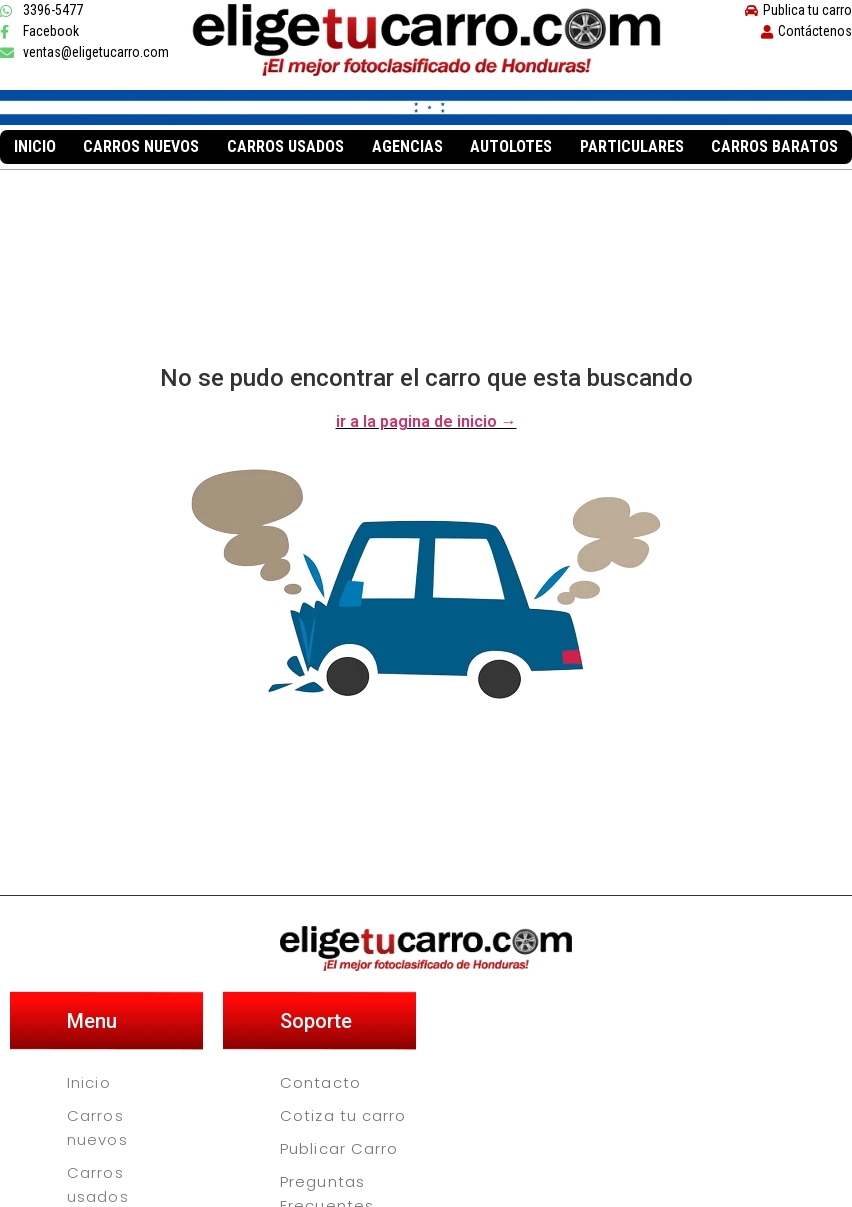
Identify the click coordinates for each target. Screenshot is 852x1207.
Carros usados (285, 146)
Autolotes (511, 146)
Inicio (35, 146)
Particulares (632, 146)
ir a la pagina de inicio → (426, 421)
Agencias (407, 146)
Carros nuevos (141, 146)
